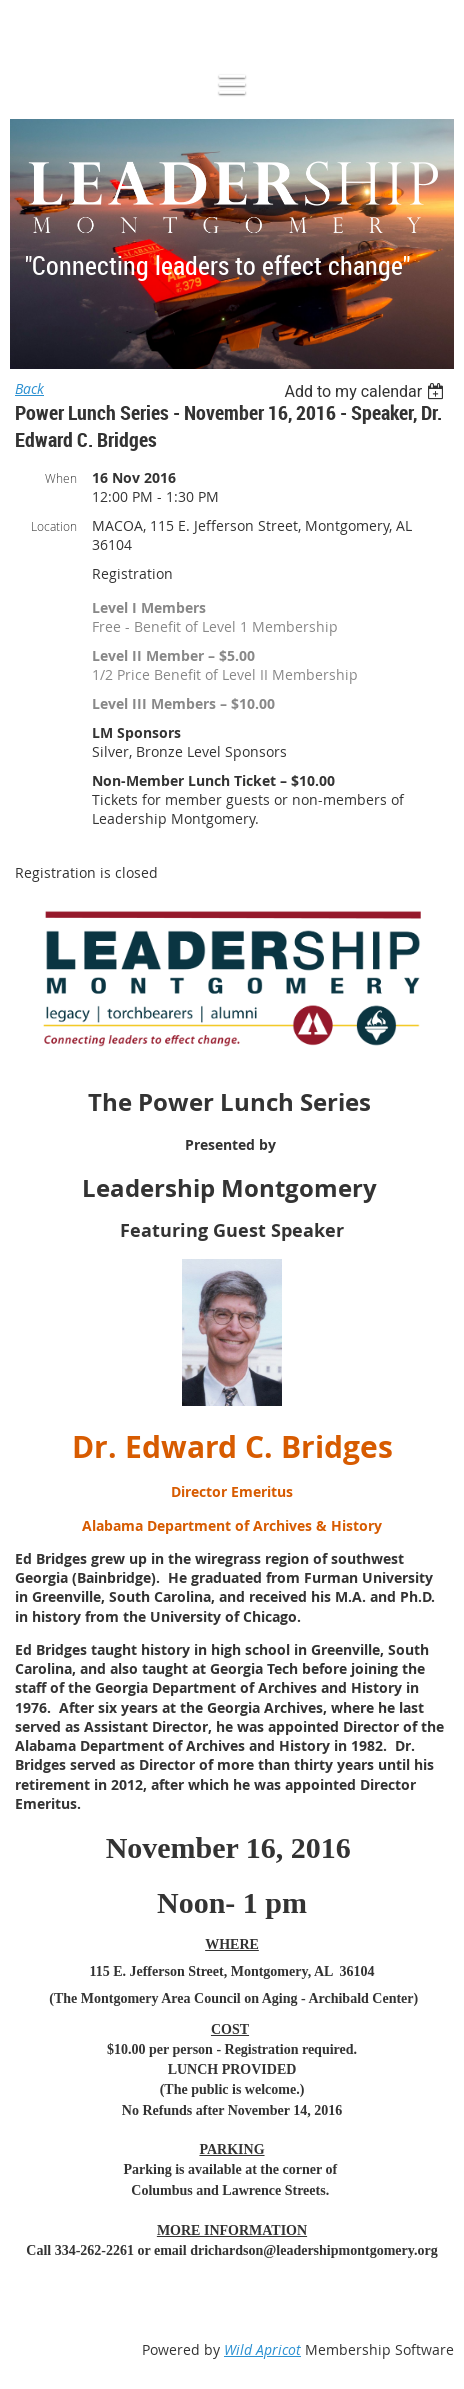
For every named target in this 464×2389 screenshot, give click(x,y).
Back (29, 388)
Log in (56, 29)
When (61, 478)
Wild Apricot (262, 2349)
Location (54, 526)
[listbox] (366, 391)
